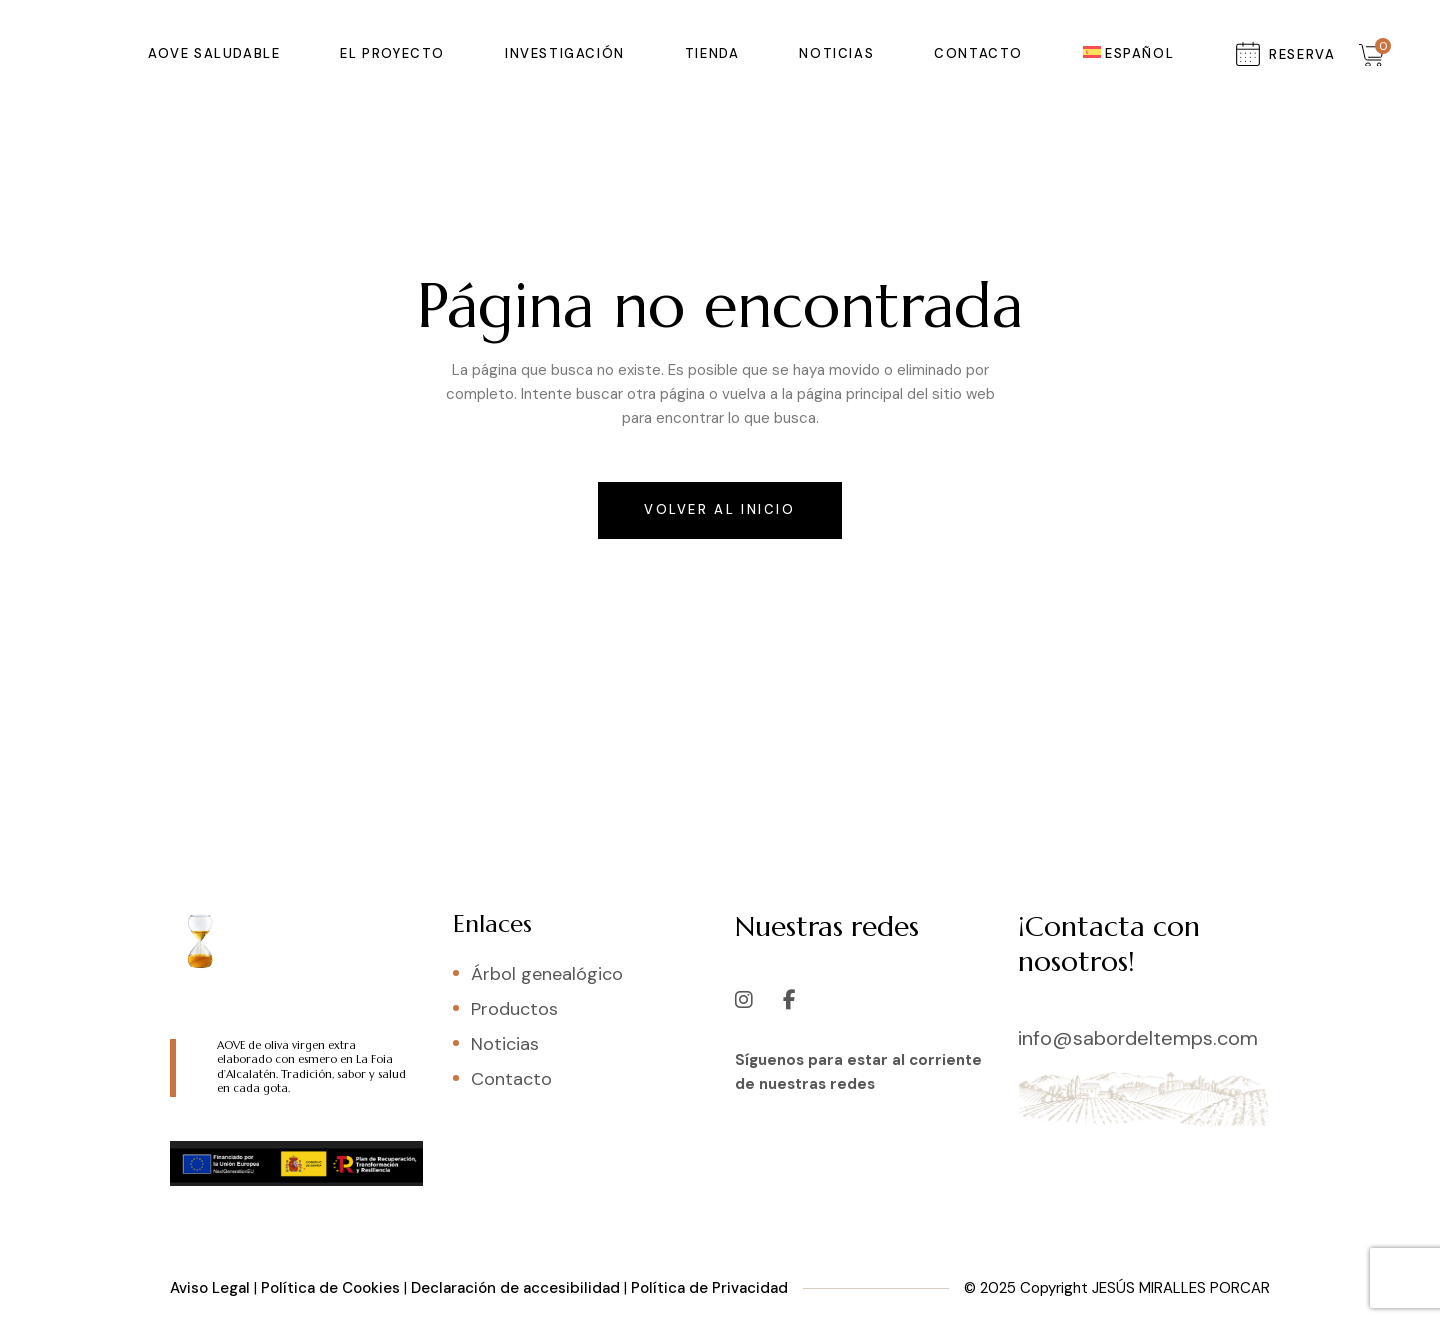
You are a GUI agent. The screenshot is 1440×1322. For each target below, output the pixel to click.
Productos (514, 1009)
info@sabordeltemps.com (1138, 1038)
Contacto (511, 1079)
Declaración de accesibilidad (515, 1288)
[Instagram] (744, 990)
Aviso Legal (210, 1288)
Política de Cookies (330, 1288)
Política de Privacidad (709, 1288)
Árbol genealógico (547, 974)
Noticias (505, 1044)
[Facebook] (789, 990)
